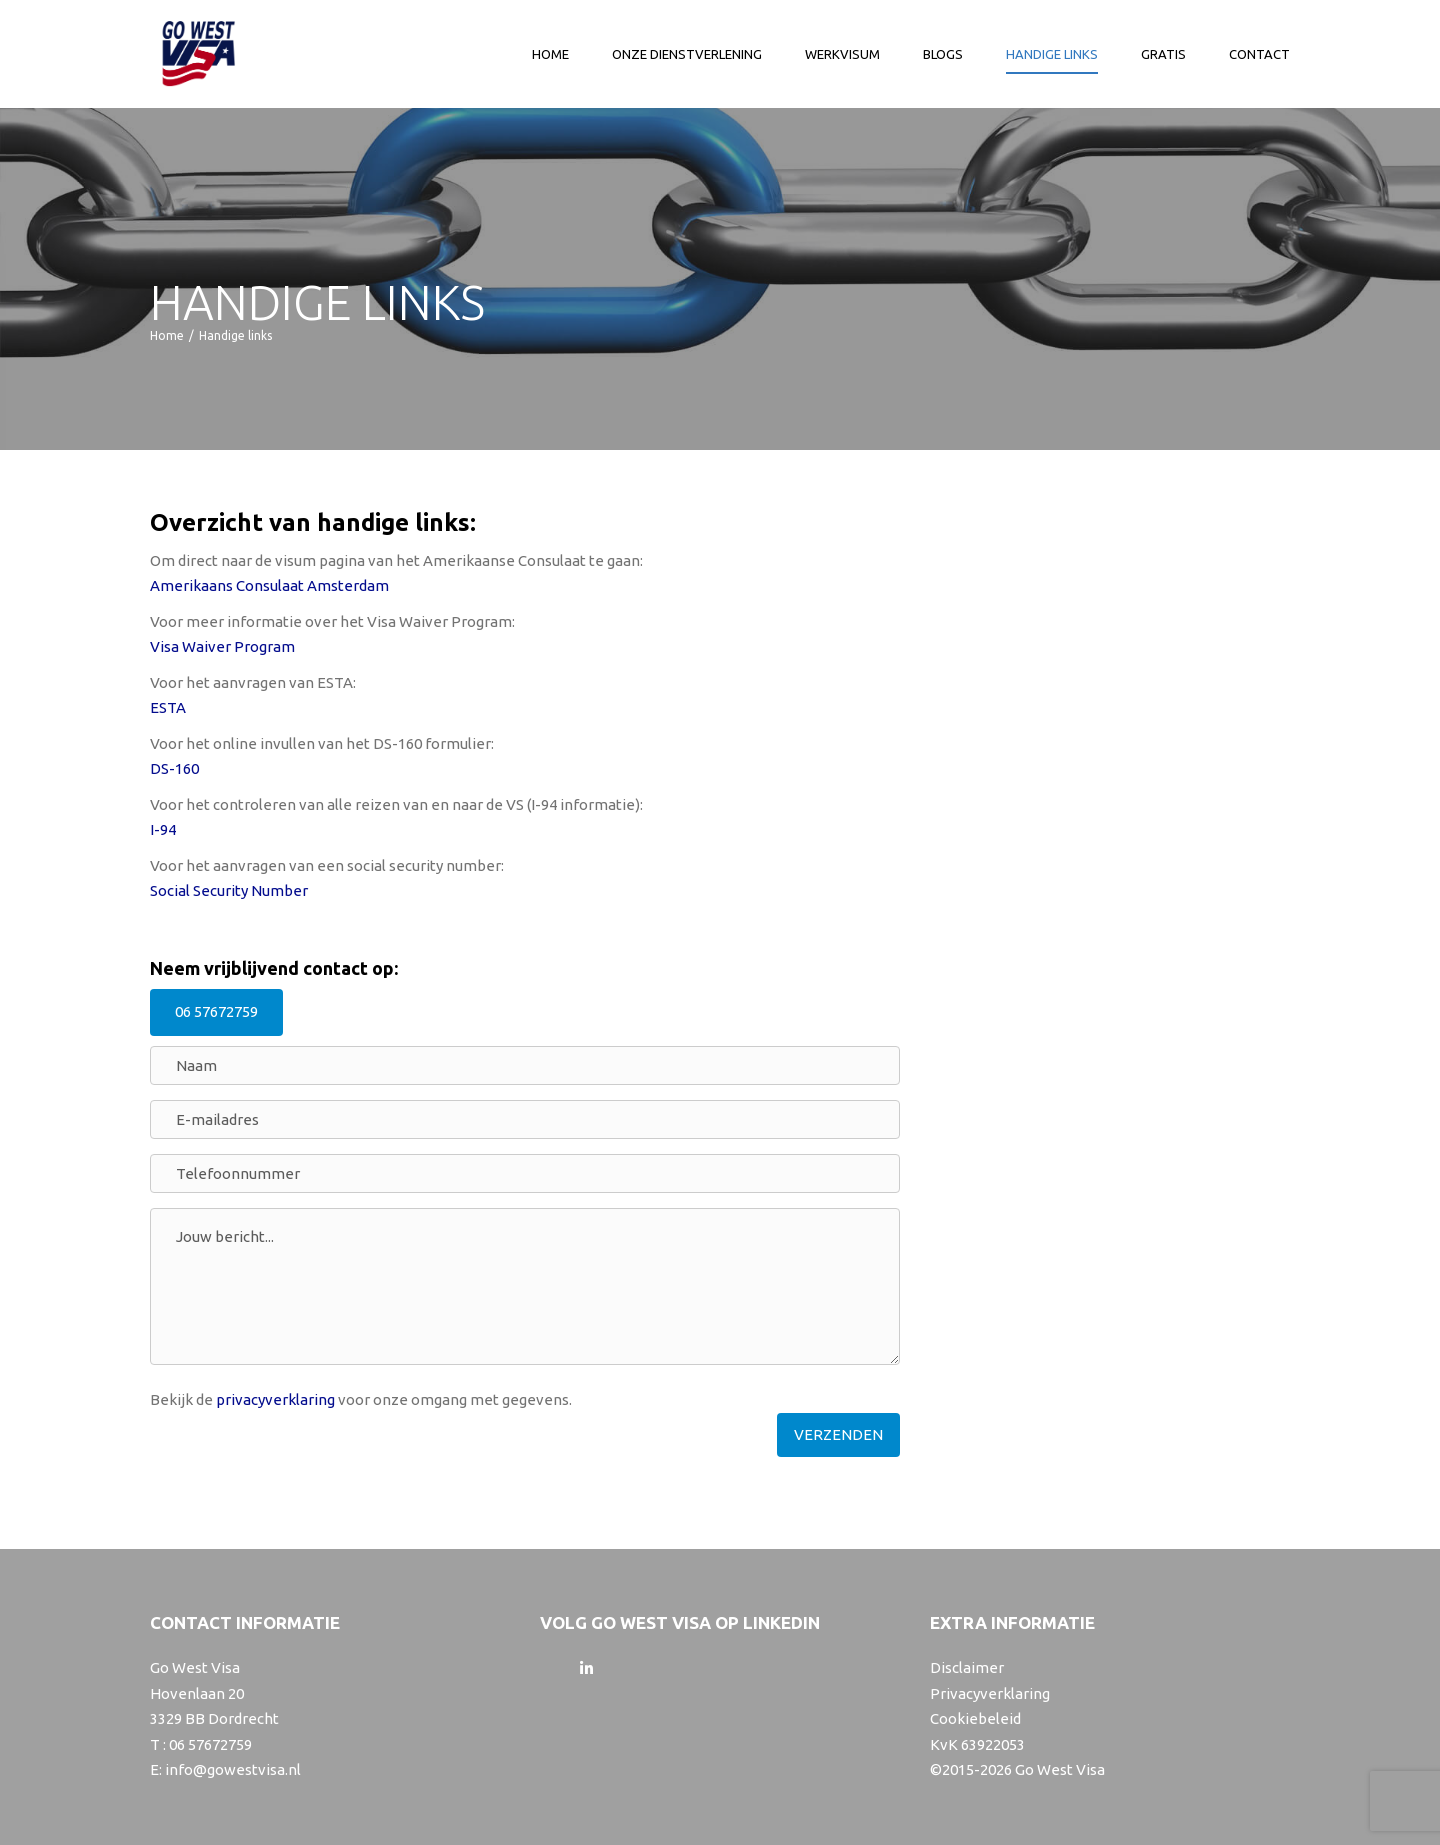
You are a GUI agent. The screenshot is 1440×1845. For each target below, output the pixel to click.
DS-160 (174, 768)
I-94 (163, 829)
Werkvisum (842, 56)
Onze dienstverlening (687, 56)
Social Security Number (229, 890)
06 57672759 (216, 1011)
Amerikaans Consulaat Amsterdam (269, 585)
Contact (1259, 56)
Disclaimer (967, 1667)
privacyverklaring (275, 1399)
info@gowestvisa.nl (233, 1769)
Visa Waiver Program (222, 646)
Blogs (943, 56)
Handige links (1052, 56)
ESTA (168, 707)
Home (550, 56)
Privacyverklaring (990, 1693)
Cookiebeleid (975, 1718)
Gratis (1163, 56)
